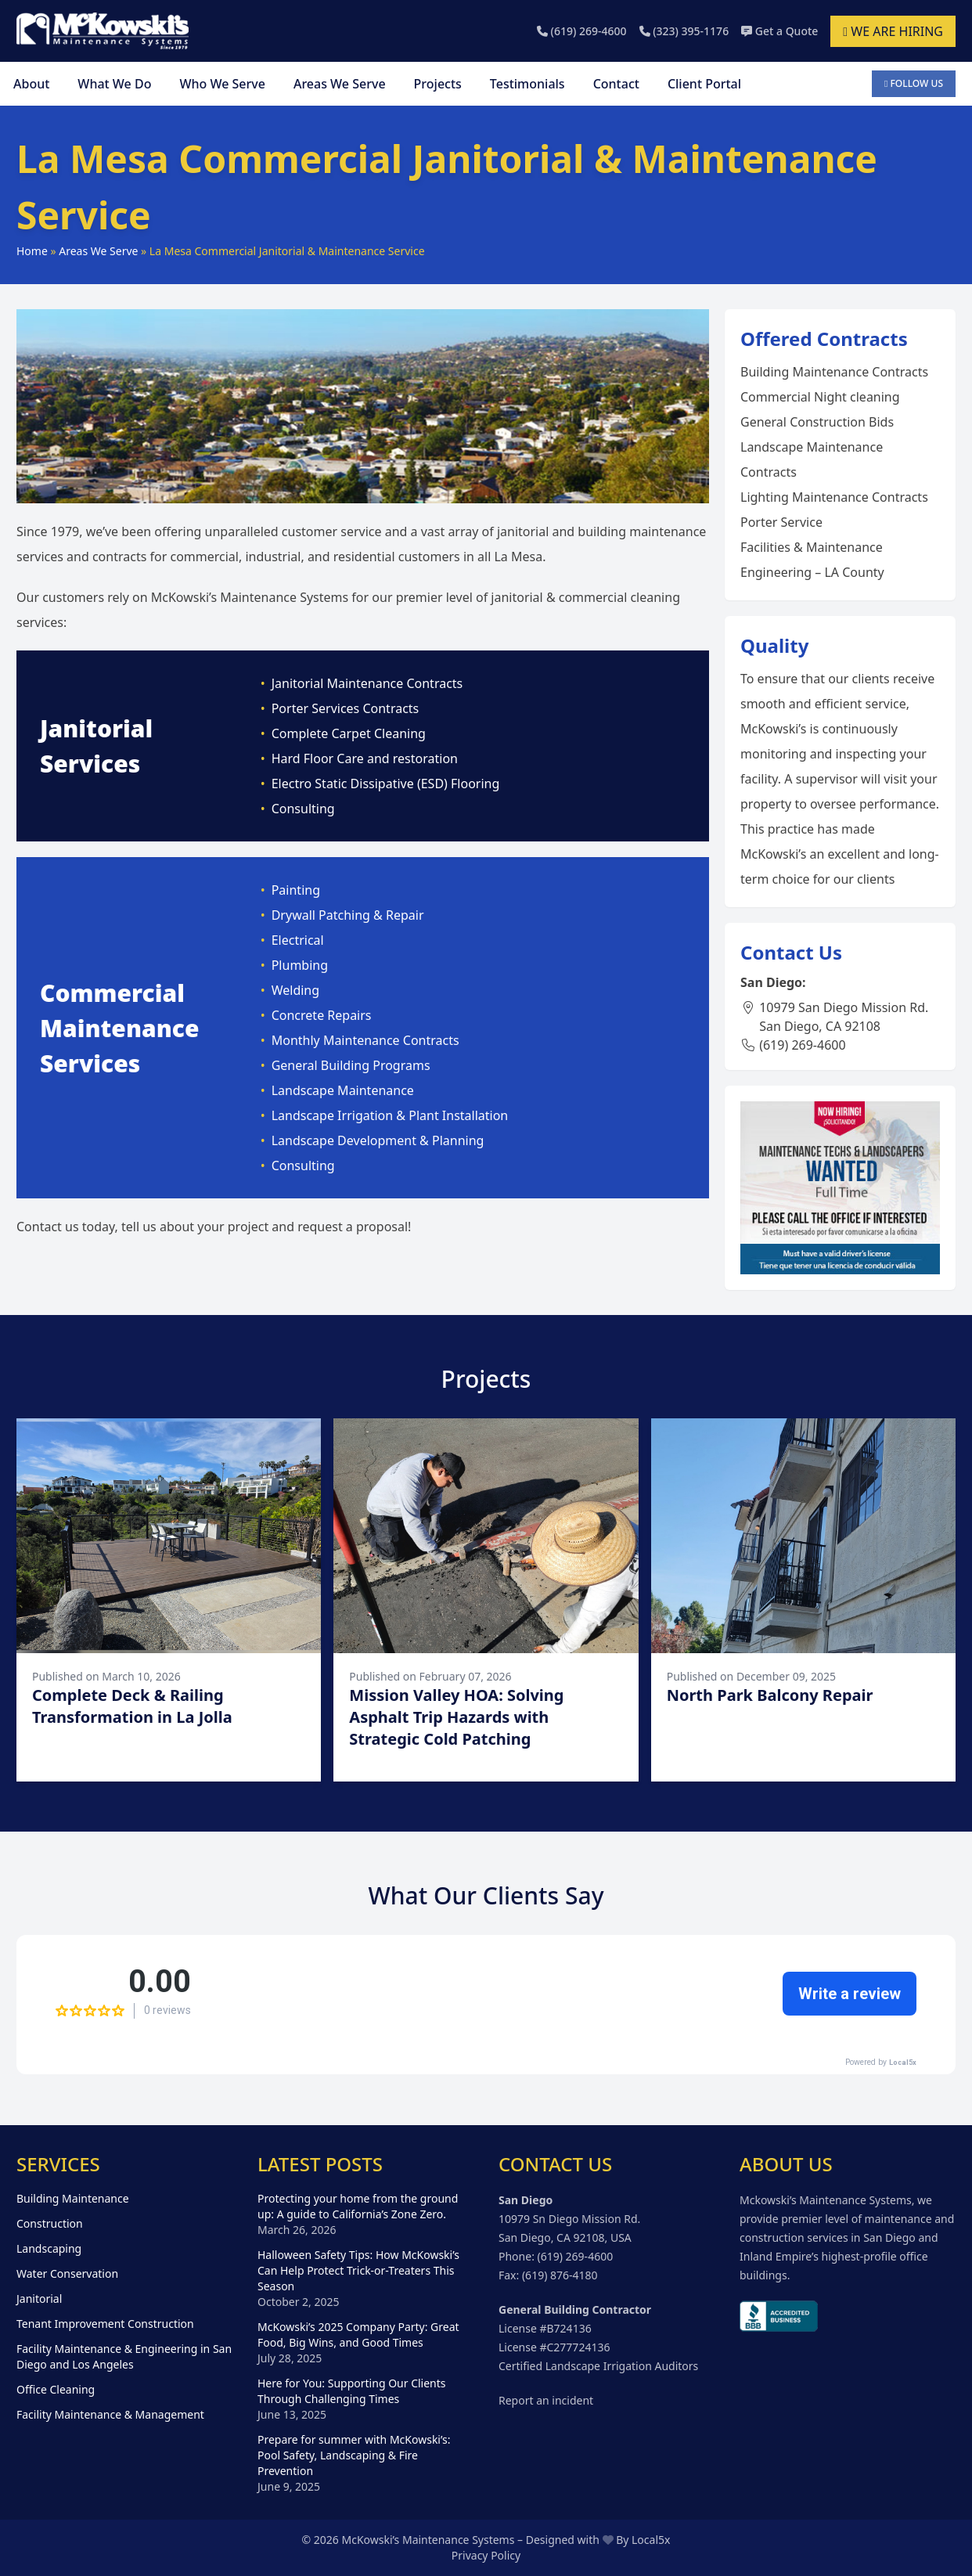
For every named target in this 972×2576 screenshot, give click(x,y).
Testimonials (527, 83)
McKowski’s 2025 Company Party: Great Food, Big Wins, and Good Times (358, 2334)
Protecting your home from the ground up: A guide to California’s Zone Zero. (357, 2206)
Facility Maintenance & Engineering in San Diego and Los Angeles (124, 2356)
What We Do (114, 83)
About (31, 83)
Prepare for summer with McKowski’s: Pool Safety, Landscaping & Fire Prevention (353, 2455)
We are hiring (893, 31)
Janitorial (39, 2298)
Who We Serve (222, 83)
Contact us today (65, 1226)
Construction (49, 2223)
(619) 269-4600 (582, 30)
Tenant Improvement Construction (105, 2323)
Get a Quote (779, 30)
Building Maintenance (72, 2198)
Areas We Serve (339, 83)
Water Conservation (67, 2273)
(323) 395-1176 (684, 30)
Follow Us (913, 83)
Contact (616, 83)
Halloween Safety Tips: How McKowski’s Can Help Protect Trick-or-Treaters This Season (358, 2270)
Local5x (651, 2539)
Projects (438, 83)
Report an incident (546, 2400)
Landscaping (48, 2248)
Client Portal (704, 83)
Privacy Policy (486, 2555)
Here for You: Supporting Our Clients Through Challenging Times (351, 2391)
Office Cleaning (55, 2389)
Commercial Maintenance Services (120, 1028)
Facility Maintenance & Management (110, 2414)
